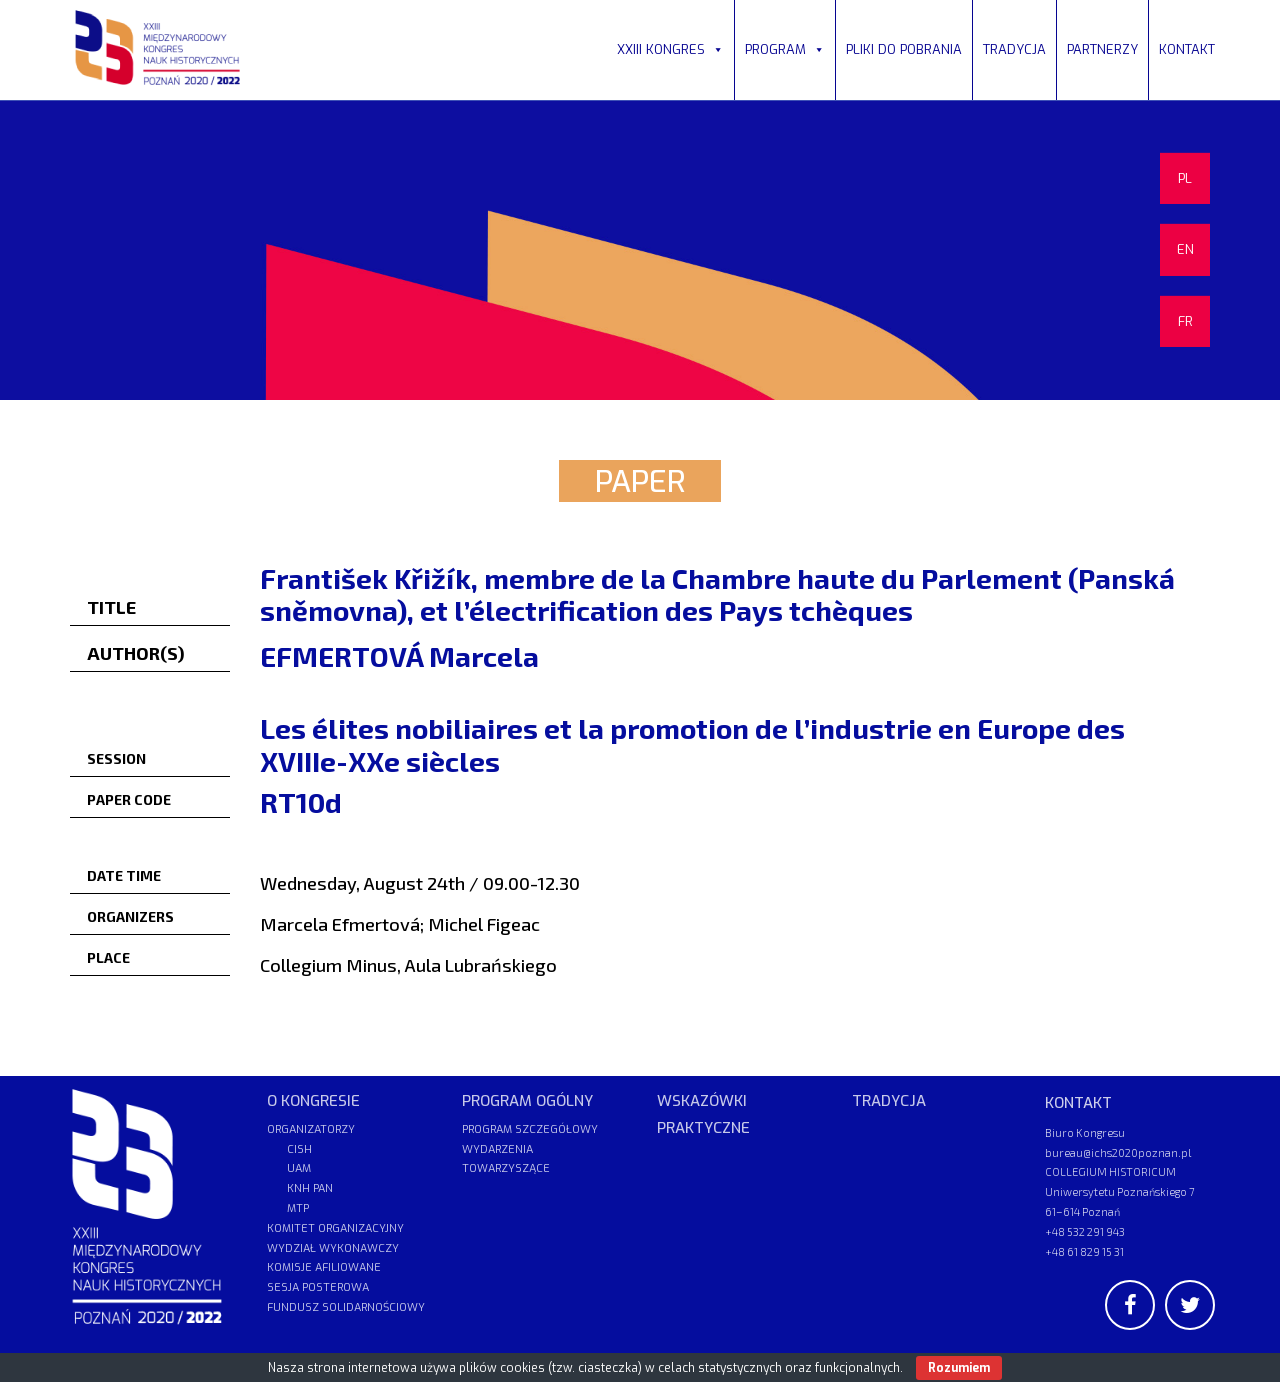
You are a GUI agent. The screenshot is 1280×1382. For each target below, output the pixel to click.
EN (1185, 249)
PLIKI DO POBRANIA (904, 49)
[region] (640, 250)
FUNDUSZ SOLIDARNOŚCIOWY (346, 1307)
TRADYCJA (1014, 49)
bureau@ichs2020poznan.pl (1118, 1152)
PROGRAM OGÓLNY (527, 1101)
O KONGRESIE (313, 1101)
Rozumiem (959, 1368)
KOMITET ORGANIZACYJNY (335, 1228)
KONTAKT (1187, 49)
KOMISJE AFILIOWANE (324, 1267)
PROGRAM (785, 49)
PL (1185, 178)
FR (1185, 321)
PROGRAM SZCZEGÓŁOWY (530, 1129)
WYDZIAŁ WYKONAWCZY (333, 1248)
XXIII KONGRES (670, 49)
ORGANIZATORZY (311, 1129)
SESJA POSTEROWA (318, 1287)
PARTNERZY (1102, 49)
